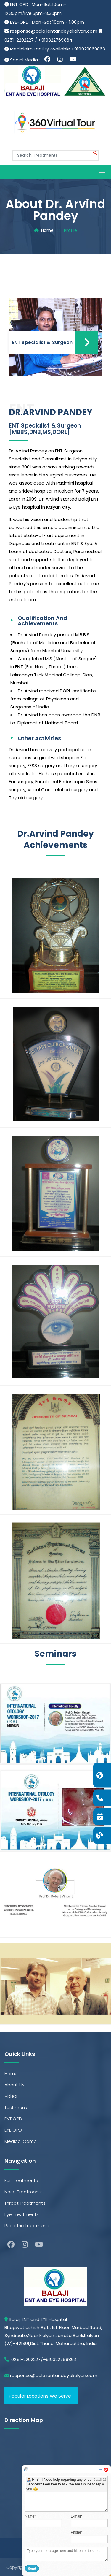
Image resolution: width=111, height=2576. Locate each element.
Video (10, 2096)
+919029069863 (88, 49)
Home (47, 230)
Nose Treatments (23, 2192)
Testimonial (17, 2107)
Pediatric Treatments (27, 2225)
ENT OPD (13, 2119)
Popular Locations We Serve (40, 2396)
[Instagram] (25, 2244)
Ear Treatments (21, 2180)
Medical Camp (20, 2141)
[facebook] (11, 2244)
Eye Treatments (21, 2214)
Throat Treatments (25, 2203)
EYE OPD (13, 2130)
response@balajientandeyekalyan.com (53, 31)
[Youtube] (39, 2244)
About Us (14, 2085)
